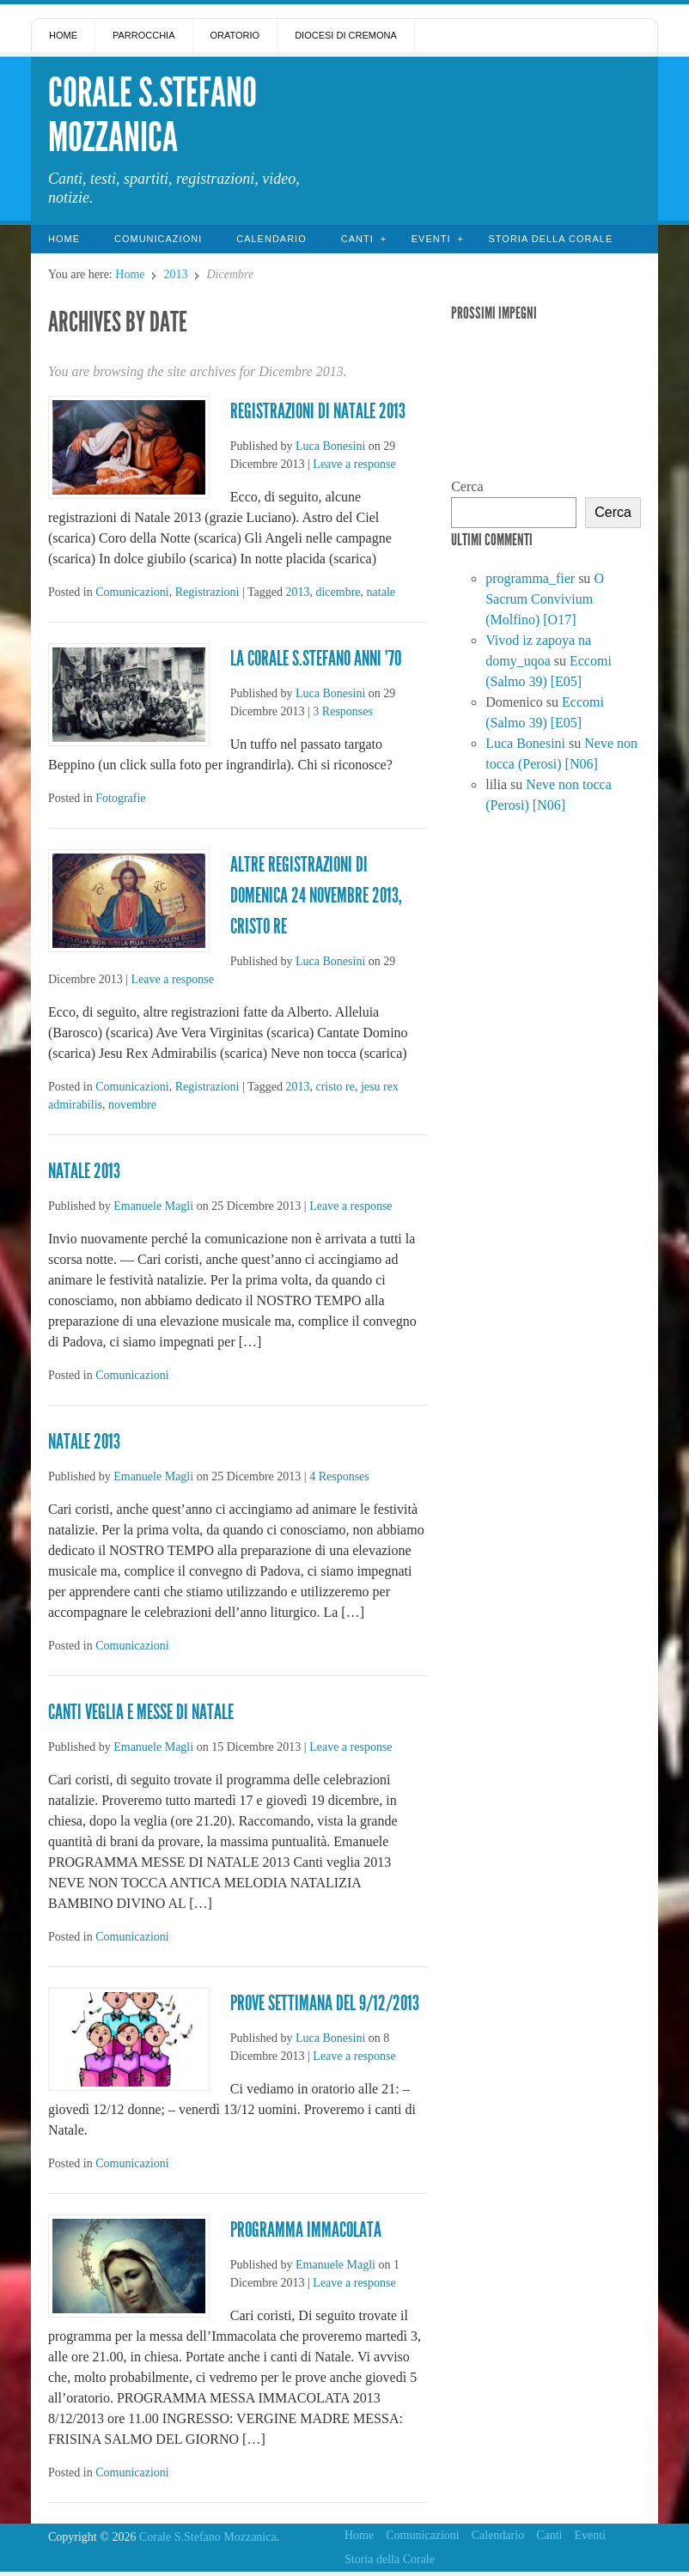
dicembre (337, 592)
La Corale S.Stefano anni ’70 (315, 659)
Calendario (271, 239)
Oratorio (235, 35)
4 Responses (339, 1476)
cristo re (334, 1086)
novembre (132, 1104)
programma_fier (530, 578)
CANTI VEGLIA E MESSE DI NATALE (141, 1712)
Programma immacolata (305, 2230)
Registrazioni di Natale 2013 (317, 411)
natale (381, 592)
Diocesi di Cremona (346, 35)
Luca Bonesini (330, 446)
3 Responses (343, 711)
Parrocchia (144, 35)
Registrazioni (207, 592)
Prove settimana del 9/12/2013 (324, 2003)
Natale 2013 (84, 1171)
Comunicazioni (158, 239)
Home (63, 35)
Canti (357, 239)
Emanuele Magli (153, 1206)
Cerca (467, 486)
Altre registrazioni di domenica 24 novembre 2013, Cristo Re (316, 896)
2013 (175, 274)
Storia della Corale (550, 239)
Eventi (431, 239)
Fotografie (120, 798)
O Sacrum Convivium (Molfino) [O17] (544, 599)
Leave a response (354, 464)
